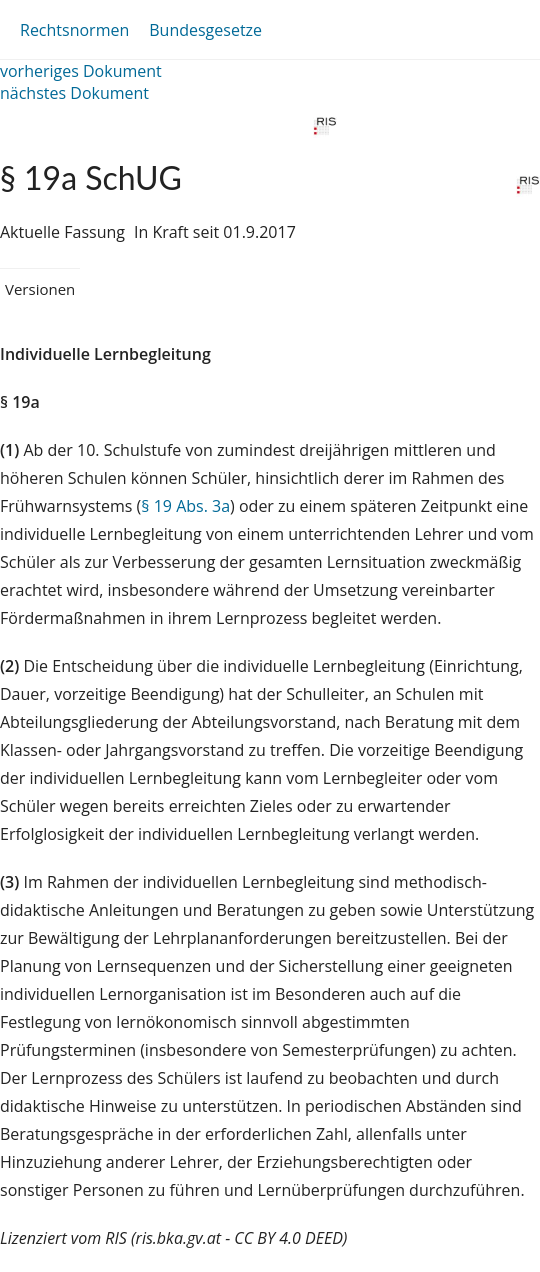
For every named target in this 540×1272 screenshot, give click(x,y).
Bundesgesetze (205, 30)
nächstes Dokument (74, 93)
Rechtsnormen (74, 30)
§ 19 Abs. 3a (185, 506)
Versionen (40, 289)
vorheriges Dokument (81, 71)
